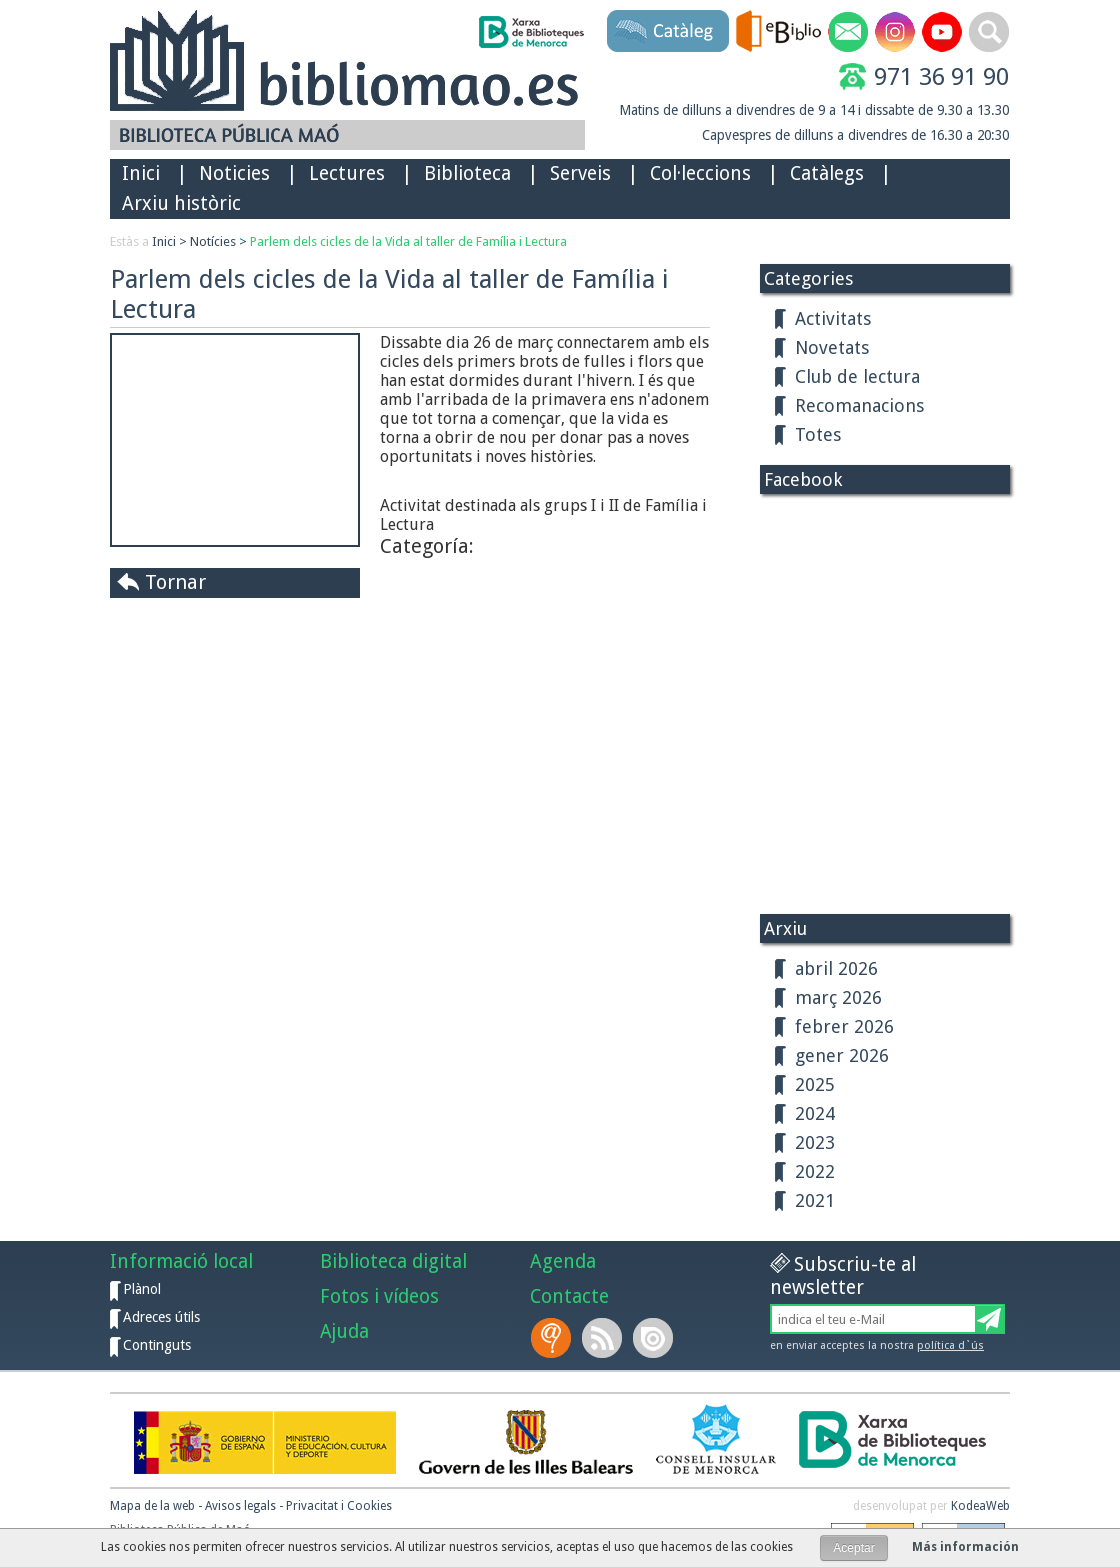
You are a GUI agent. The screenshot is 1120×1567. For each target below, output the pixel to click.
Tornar (175, 582)
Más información (965, 1547)
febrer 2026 (844, 1026)
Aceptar (853, 1548)
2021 (815, 1200)
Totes (818, 434)
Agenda (563, 1261)
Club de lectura (857, 376)
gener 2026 (842, 1055)
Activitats (833, 318)
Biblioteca (467, 173)
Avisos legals (240, 1506)
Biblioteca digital (393, 1261)
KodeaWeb (980, 1506)
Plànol (142, 1289)
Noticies (234, 173)
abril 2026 (836, 968)
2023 (815, 1142)
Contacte (569, 1296)
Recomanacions (859, 405)
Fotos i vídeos (379, 1296)
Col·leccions (700, 173)
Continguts (157, 1345)
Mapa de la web (152, 1506)
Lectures (347, 173)
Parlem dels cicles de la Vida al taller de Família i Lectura (408, 241)
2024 (815, 1113)
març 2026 (838, 997)
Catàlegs (827, 173)
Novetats (832, 347)
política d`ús (950, 1345)
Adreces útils (161, 1317)
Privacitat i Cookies (339, 1506)
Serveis (580, 173)
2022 (815, 1171)
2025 (815, 1084)
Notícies (213, 241)
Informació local (181, 1261)
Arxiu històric (181, 203)
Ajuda (344, 1331)
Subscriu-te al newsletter (843, 1276)
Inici (141, 173)
